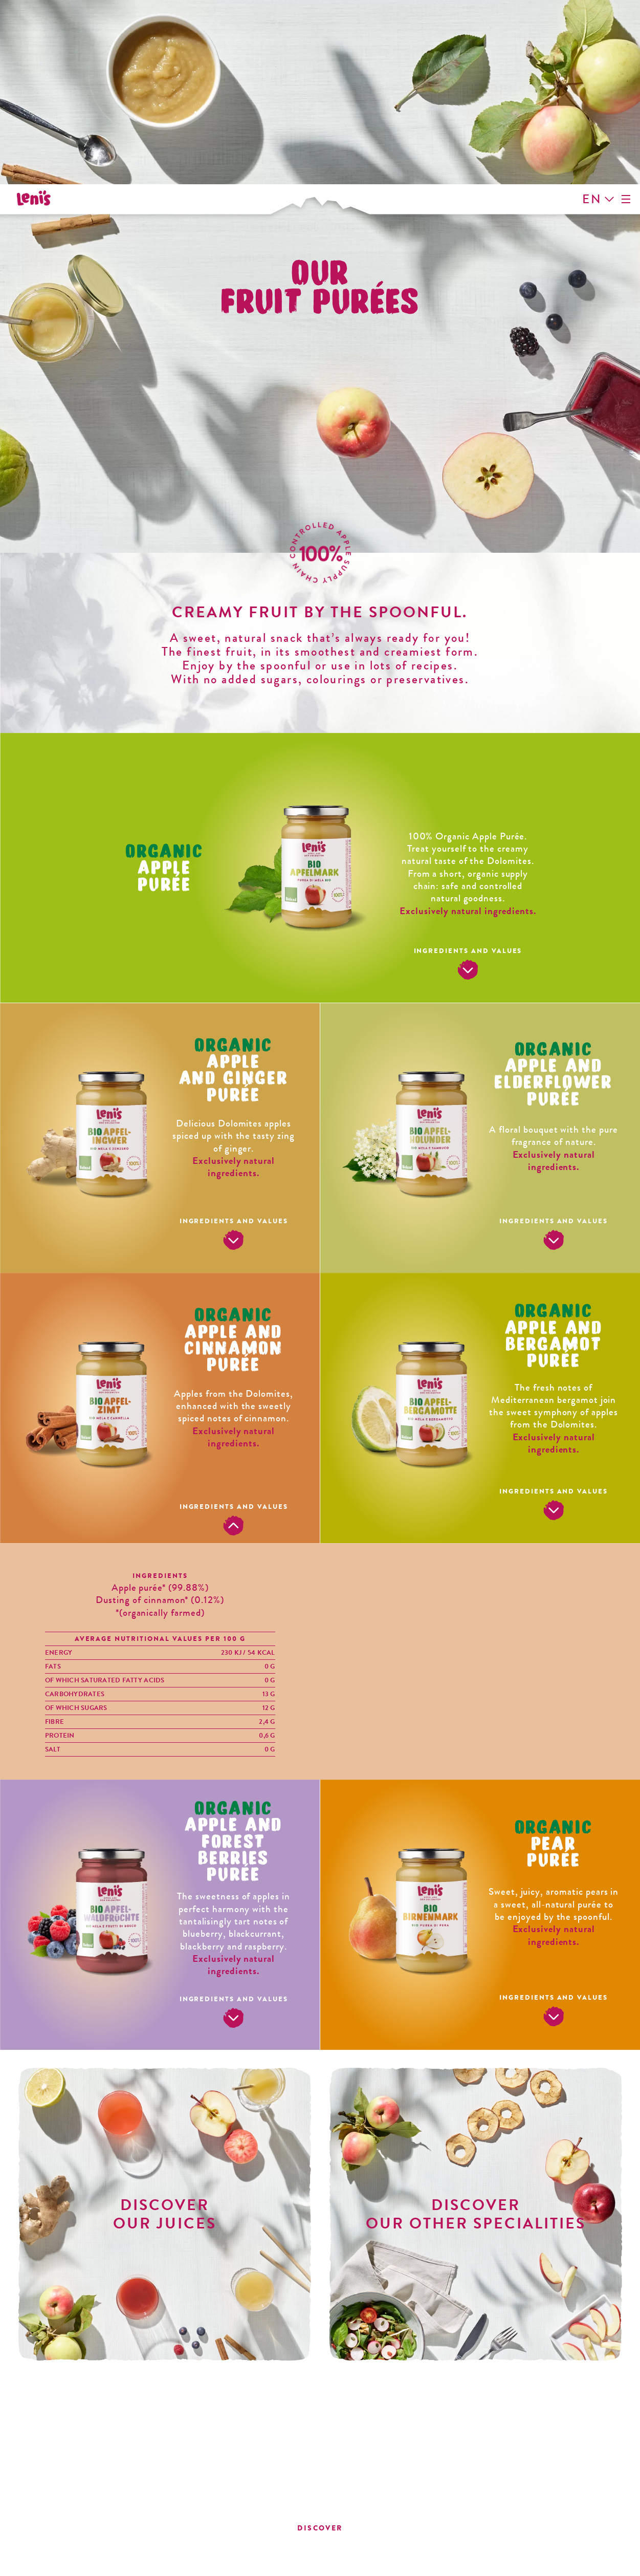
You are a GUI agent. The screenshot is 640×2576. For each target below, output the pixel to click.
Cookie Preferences (345, 2562)
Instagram (125, 2413)
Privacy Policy (176, 2562)
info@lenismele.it (113, 2482)
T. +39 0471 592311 (526, 2490)
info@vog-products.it (526, 2509)
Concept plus (446, 2562)
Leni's (38, 31)
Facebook (102, 2413)
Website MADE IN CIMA (548, 2562)
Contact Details (80, 2562)
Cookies (254, 2562)
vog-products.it (526, 2518)
